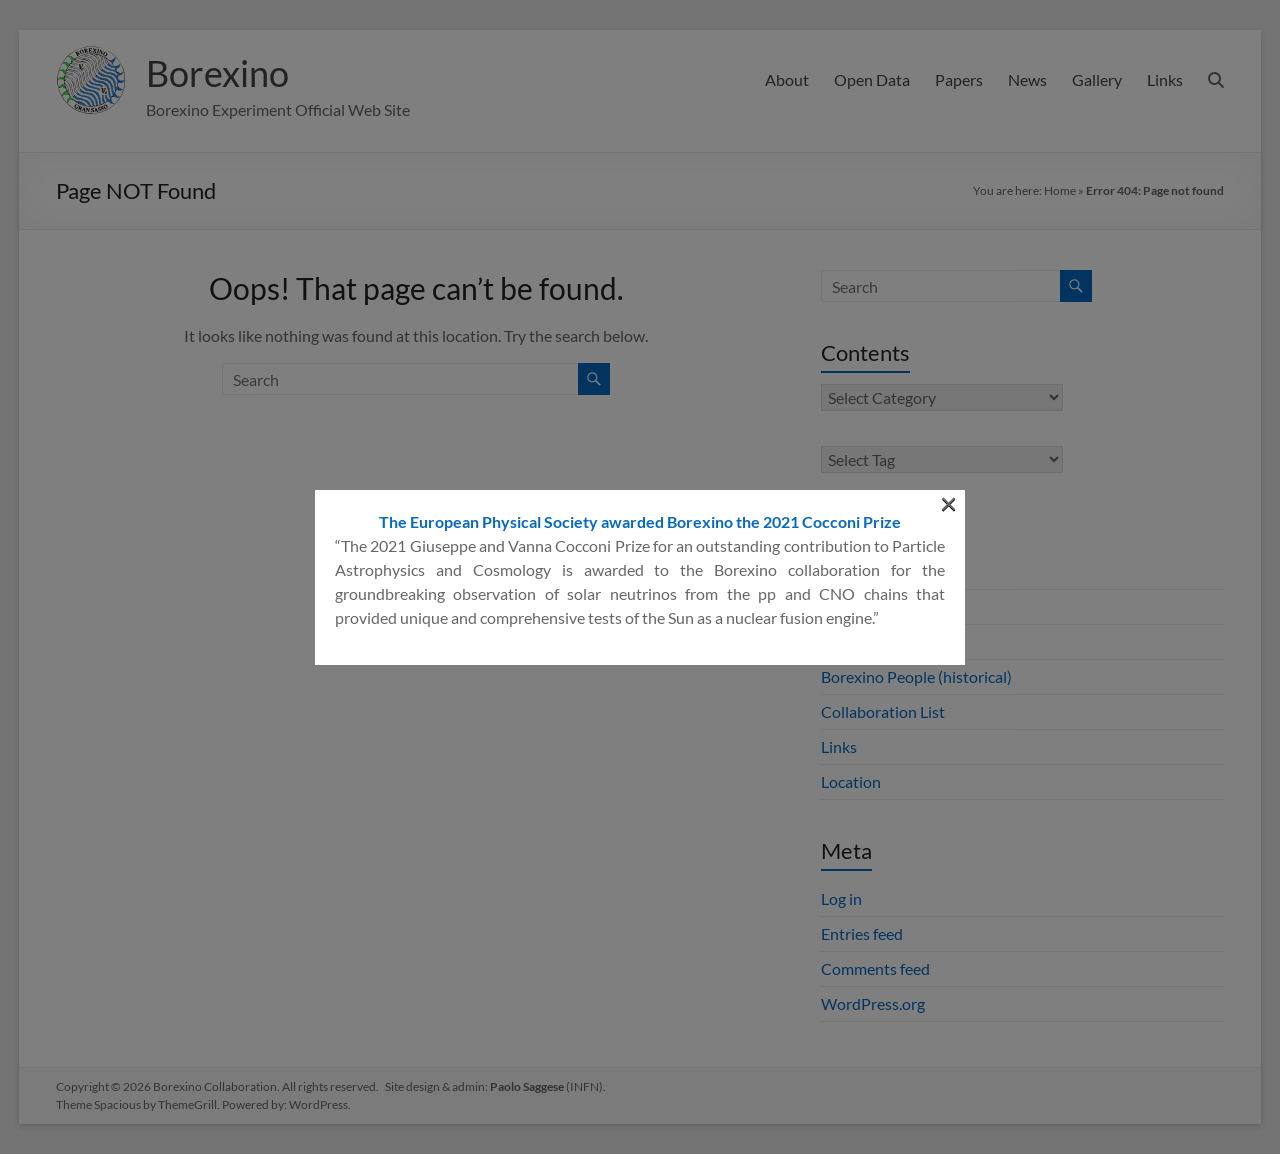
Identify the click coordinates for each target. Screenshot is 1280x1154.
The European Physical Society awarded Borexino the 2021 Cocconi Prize (640, 304)
